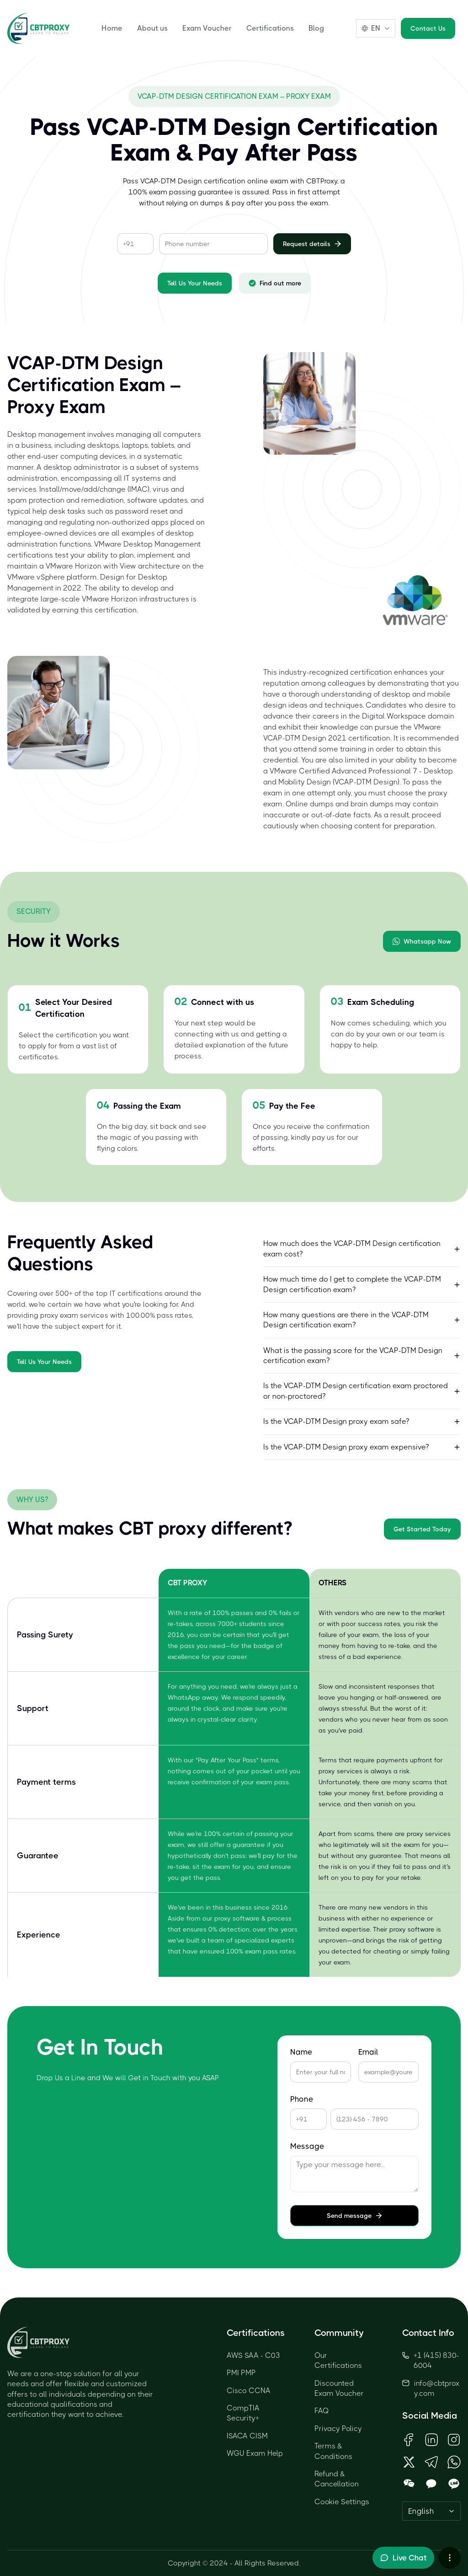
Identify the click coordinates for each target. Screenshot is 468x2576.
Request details (312, 243)
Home (111, 28)
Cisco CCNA (249, 2390)
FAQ (321, 2410)
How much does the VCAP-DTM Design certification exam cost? (362, 1248)
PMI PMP (241, 2372)
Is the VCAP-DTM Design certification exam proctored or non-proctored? (362, 1390)
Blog (316, 28)
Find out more (275, 283)
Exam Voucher (207, 28)
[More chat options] (450, 2558)
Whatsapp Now (422, 941)
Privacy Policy (338, 2428)
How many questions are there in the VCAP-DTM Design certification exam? (362, 1319)
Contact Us (428, 28)
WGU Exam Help (255, 2453)
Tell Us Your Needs (194, 283)
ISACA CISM (247, 2435)
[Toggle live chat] (403, 2558)
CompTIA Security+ (243, 2413)
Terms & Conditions (333, 2451)
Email (368, 2052)
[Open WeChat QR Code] (408, 2484)
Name (301, 2052)
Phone (301, 2099)
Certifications (270, 28)
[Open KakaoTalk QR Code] (431, 2484)
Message (307, 2146)
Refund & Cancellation (336, 2478)
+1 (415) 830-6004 (430, 2360)
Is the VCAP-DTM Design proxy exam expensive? (362, 1447)
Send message (355, 2215)
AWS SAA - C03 (253, 2355)
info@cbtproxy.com (437, 2388)
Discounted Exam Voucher (339, 2388)
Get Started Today (422, 1529)
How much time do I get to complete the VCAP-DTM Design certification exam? (362, 1284)
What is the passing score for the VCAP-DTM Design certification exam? (362, 1355)
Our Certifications (338, 2360)
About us (152, 28)
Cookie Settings (341, 2501)
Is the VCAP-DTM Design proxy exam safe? (362, 1421)
